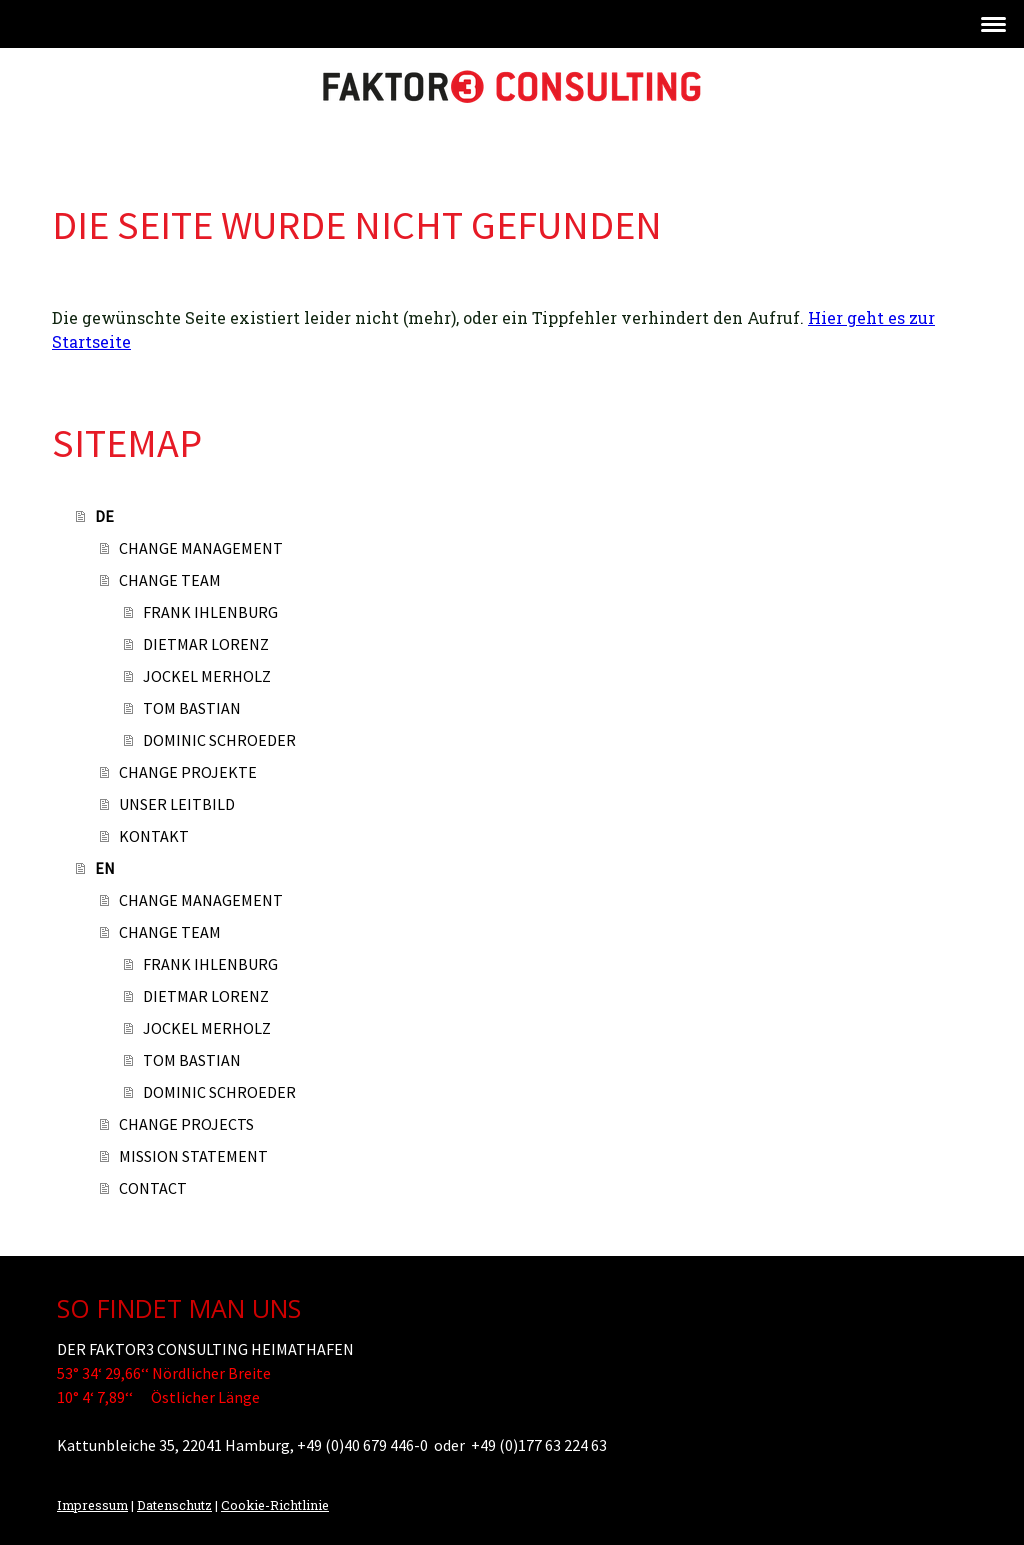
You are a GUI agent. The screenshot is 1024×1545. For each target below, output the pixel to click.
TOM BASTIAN (192, 708)
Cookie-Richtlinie (275, 1505)
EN (105, 868)
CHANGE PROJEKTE (188, 772)
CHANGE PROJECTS (186, 1124)
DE (104, 516)
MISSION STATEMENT (193, 1156)
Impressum (92, 1505)
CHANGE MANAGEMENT (201, 548)
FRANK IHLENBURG (210, 612)
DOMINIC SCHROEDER (219, 740)
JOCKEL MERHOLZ (207, 676)
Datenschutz (174, 1505)
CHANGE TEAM (170, 580)
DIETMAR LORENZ (206, 644)
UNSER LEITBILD (177, 804)
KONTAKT (154, 836)
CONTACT (153, 1188)
